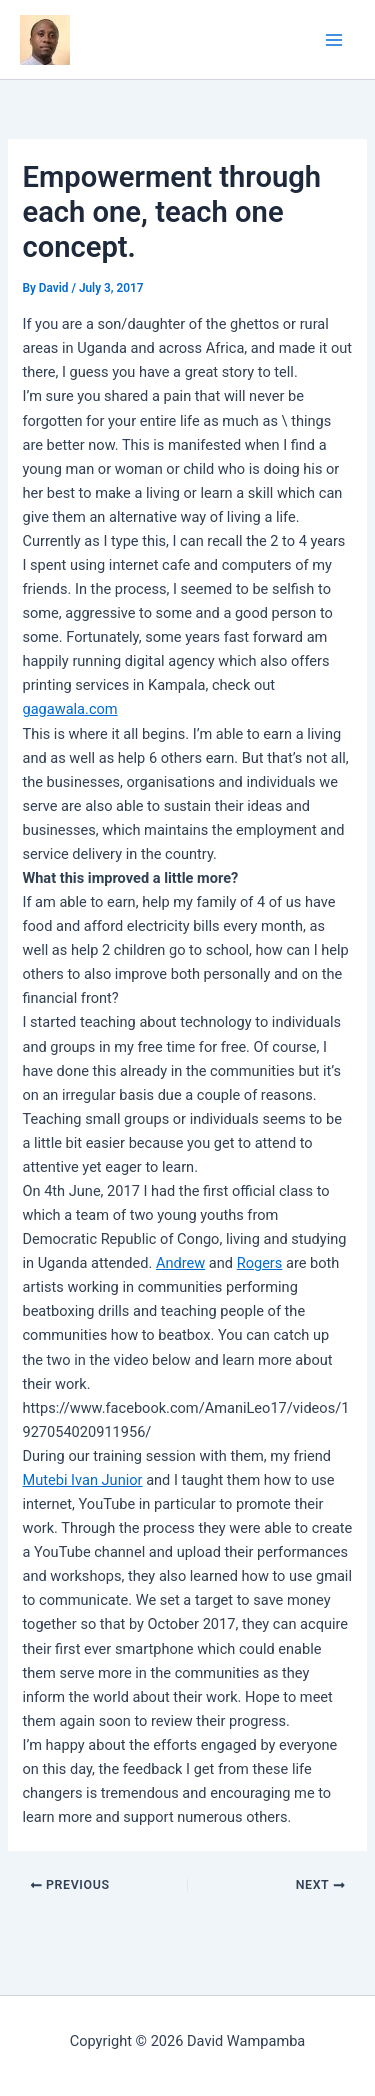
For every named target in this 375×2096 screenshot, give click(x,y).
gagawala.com (69, 709)
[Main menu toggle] (334, 40)
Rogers (260, 1263)
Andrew (180, 1263)
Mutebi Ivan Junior (82, 1480)
